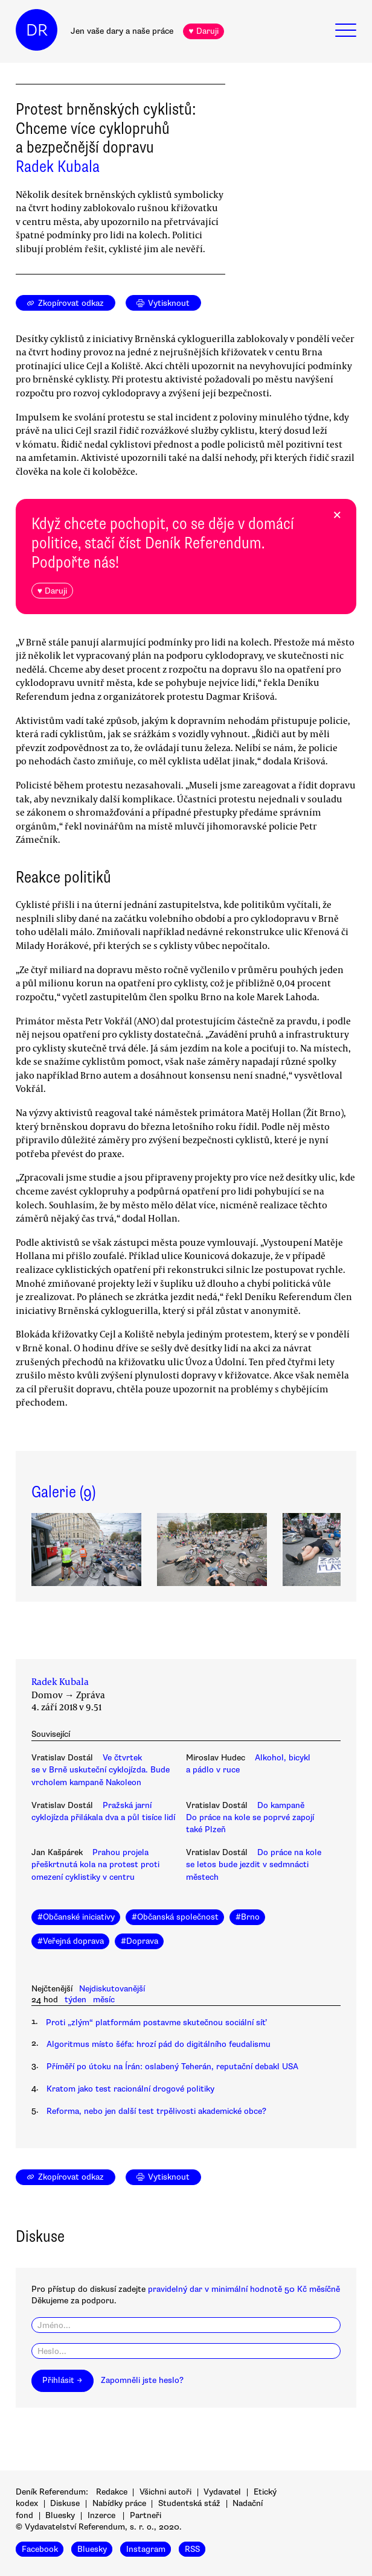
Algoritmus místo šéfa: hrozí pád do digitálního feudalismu (158, 2044)
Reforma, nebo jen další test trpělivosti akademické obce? (156, 2111)
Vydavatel (222, 2492)
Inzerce (101, 2515)
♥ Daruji (203, 31)
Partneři (145, 2515)
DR (37, 30)
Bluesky (60, 2515)
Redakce (111, 2492)
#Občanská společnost (175, 1917)
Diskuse (65, 2503)
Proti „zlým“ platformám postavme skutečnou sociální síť (156, 2022)
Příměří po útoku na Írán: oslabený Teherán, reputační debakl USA (172, 2066)
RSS (192, 2549)
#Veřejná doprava (70, 1941)
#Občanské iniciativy (76, 1917)
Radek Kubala (58, 166)
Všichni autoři (165, 2492)
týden (75, 1999)
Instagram (145, 2549)
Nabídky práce (119, 2503)
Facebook (40, 2549)
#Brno (248, 1917)
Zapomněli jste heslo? (142, 2380)
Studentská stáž (189, 2503)
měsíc (104, 1999)
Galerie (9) (63, 1492)
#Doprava (139, 1941)
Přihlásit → (62, 2380)
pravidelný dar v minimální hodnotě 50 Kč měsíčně (244, 2289)
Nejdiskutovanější (112, 1989)
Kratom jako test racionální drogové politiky (130, 2089)
